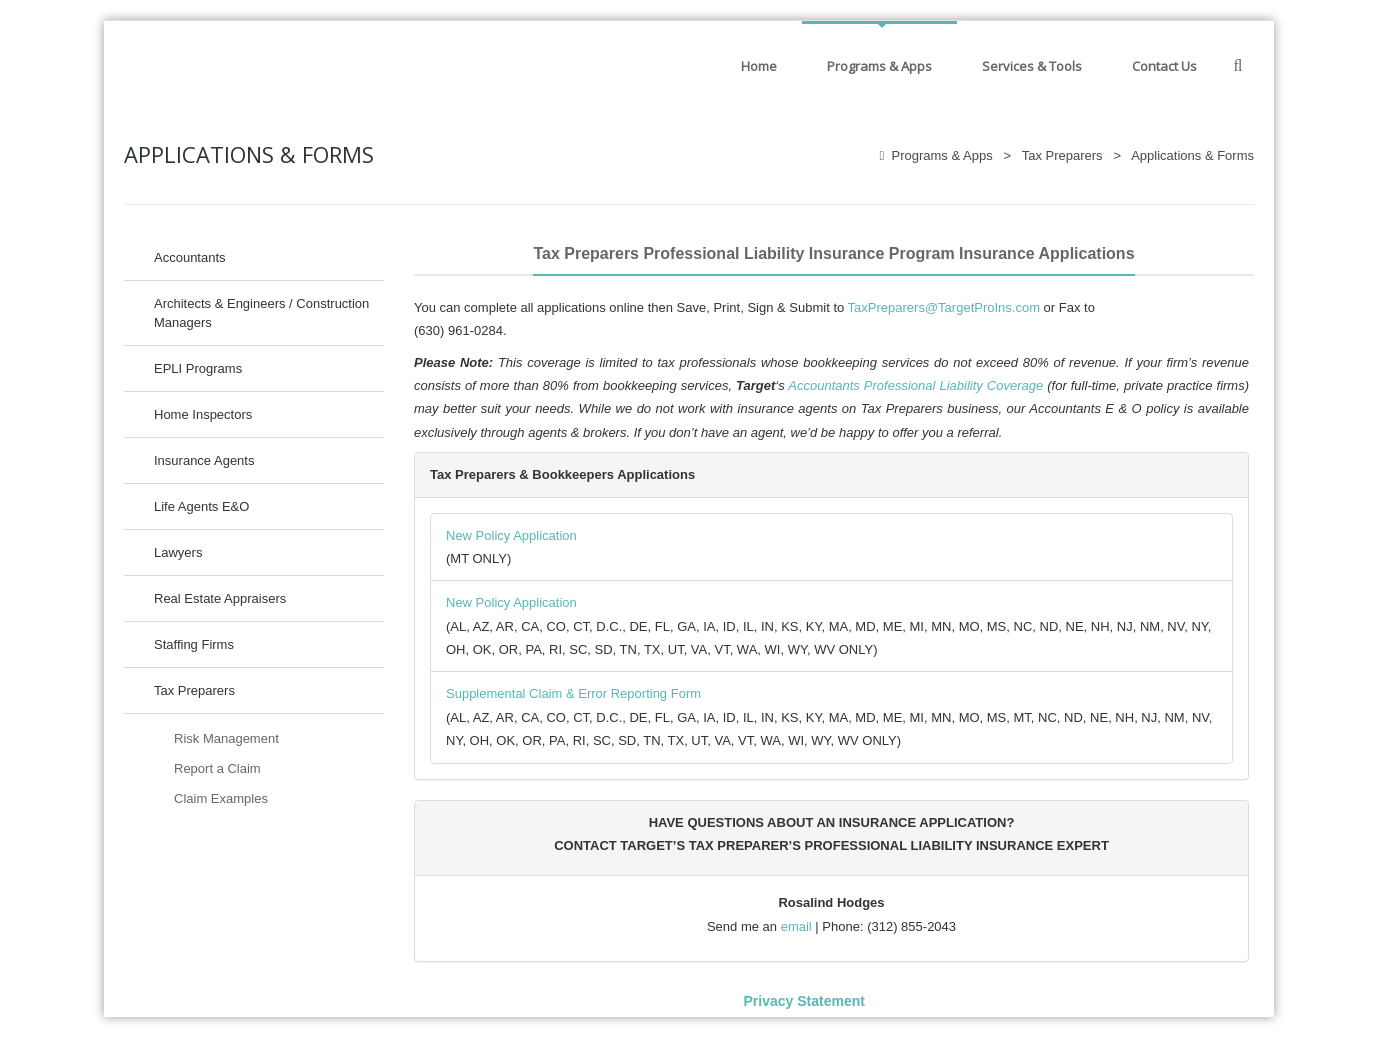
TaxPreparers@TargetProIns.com (944, 307)
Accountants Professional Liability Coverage (915, 385)
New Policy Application (511, 535)
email (796, 926)
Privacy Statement (803, 1001)
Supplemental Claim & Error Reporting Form (573, 693)
